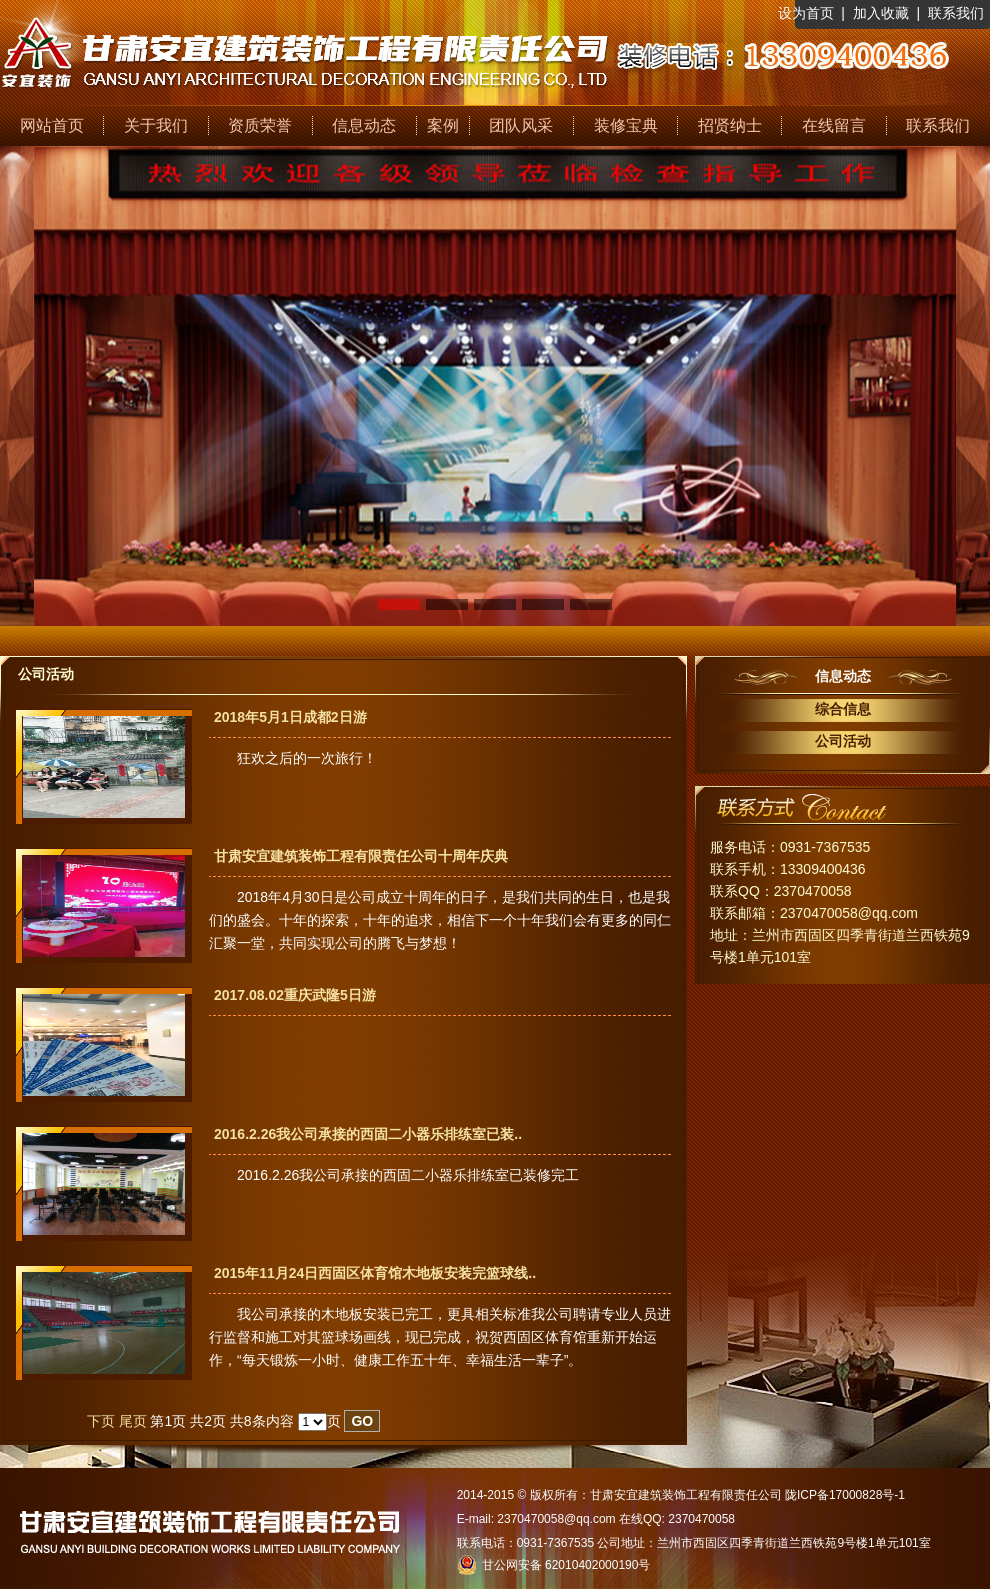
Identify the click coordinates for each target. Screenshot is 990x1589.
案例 (443, 125)
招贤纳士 (730, 125)
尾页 (133, 1421)
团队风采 (521, 125)
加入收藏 (881, 13)
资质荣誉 (260, 125)
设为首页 (806, 13)
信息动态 (364, 125)
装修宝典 (626, 125)
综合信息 (843, 709)
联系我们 (956, 13)
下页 (101, 1421)
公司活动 (843, 741)
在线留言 (834, 125)
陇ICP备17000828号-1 (845, 1495)
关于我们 (156, 125)
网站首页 (52, 125)
